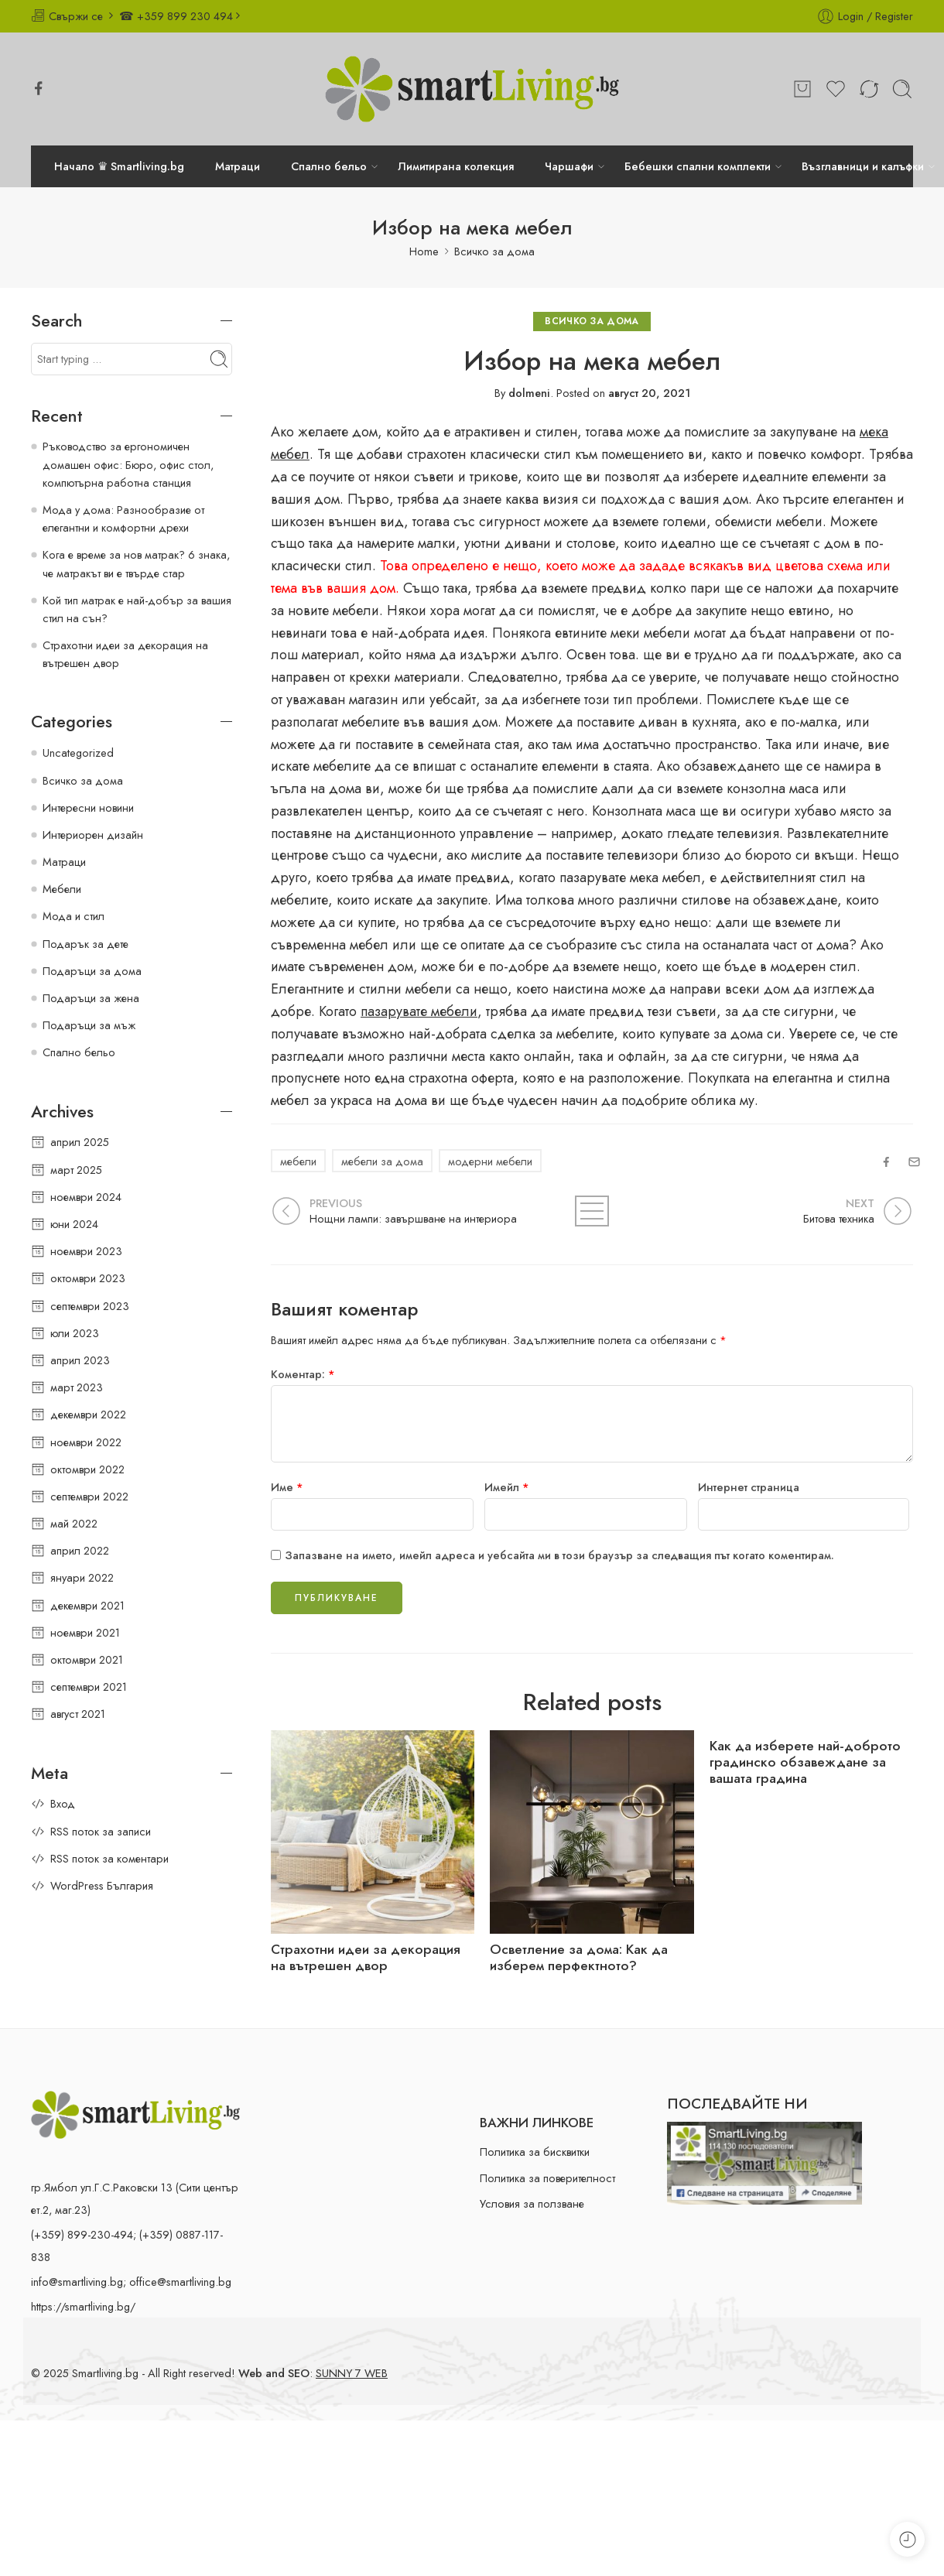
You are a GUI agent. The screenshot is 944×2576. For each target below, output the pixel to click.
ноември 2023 (86, 1251)
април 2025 (79, 1142)
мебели (298, 1161)
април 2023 (80, 1360)
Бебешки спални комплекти (697, 166)
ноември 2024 (85, 1197)
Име (287, 1487)
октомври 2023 (87, 1278)
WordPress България (101, 1885)
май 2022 (73, 1523)
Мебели (62, 889)
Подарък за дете (85, 944)
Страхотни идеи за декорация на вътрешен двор (365, 1957)
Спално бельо (329, 166)
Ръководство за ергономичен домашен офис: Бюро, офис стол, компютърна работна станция (128, 464)
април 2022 (79, 1550)
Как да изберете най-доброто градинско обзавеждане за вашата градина (805, 1762)
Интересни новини (88, 807)
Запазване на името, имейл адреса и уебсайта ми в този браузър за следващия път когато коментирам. (559, 1555)
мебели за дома (382, 1161)
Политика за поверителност (547, 2178)
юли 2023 (74, 1333)
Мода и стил (73, 916)
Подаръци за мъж (89, 1025)
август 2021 (77, 1713)
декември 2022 (88, 1414)
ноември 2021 (85, 1632)
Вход (62, 1803)
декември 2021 (87, 1605)
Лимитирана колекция (456, 166)
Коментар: (303, 1374)
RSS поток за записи (100, 1831)
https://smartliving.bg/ (83, 2306)
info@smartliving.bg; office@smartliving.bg (131, 2281)
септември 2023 (89, 1306)
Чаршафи (569, 166)
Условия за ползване (532, 2203)
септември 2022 (89, 1496)
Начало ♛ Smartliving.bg (119, 166)
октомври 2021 (86, 1659)
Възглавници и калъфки (863, 166)
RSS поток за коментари (109, 1858)
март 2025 (76, 1169)
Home (424, 251)
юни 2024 (74, 1224)
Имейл (506, 1487)
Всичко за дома (494, 251)
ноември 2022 (85, 1442)
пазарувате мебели (419, 1011)
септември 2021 (88, 1686)
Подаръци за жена (91, 998)
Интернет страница (748, 1487)
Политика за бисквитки (535, 2151)
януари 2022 (82, 1577)
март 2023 (76, 1387)
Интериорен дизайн (93, 834)
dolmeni (529, 393)
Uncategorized (78, 752)
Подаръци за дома (92, 971)
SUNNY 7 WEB (352, 2373)
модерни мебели (490, 1161)
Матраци (237, 166)
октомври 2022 (87, 1469)
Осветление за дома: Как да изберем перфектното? (579, 1957)
